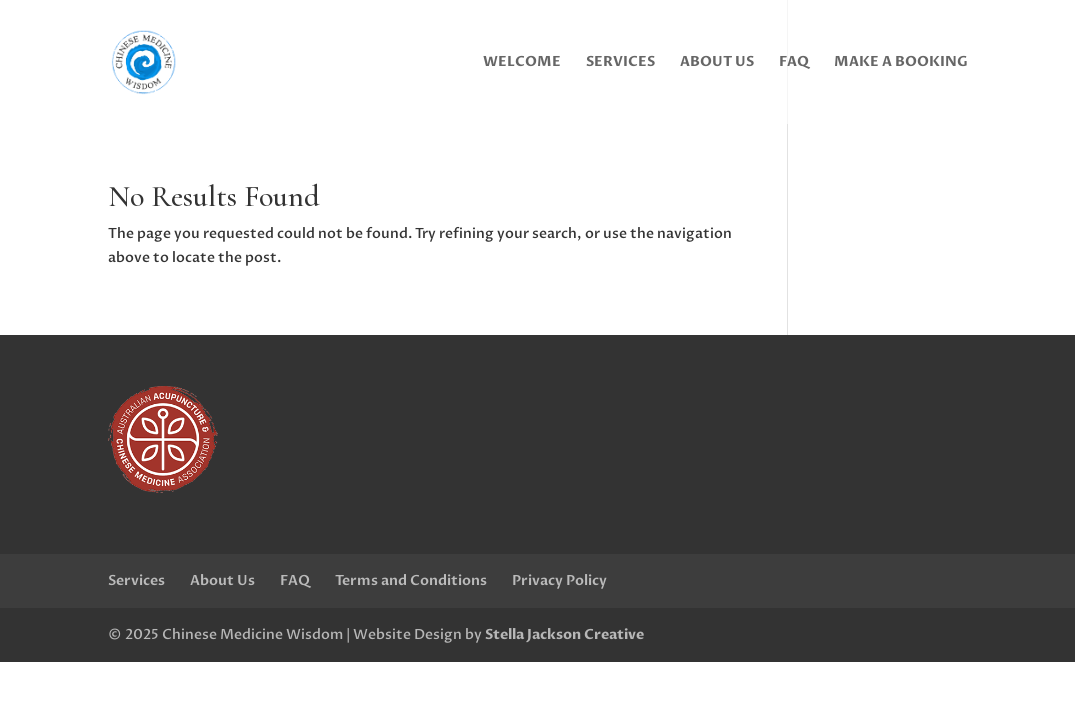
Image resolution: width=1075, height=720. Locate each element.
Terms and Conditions (411, 580)
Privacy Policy (559, 580)
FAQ (794, 63)
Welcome (522, 63)
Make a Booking (901, 63)
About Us (717, 63)
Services (620, 63)
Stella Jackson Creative (564, 634)
